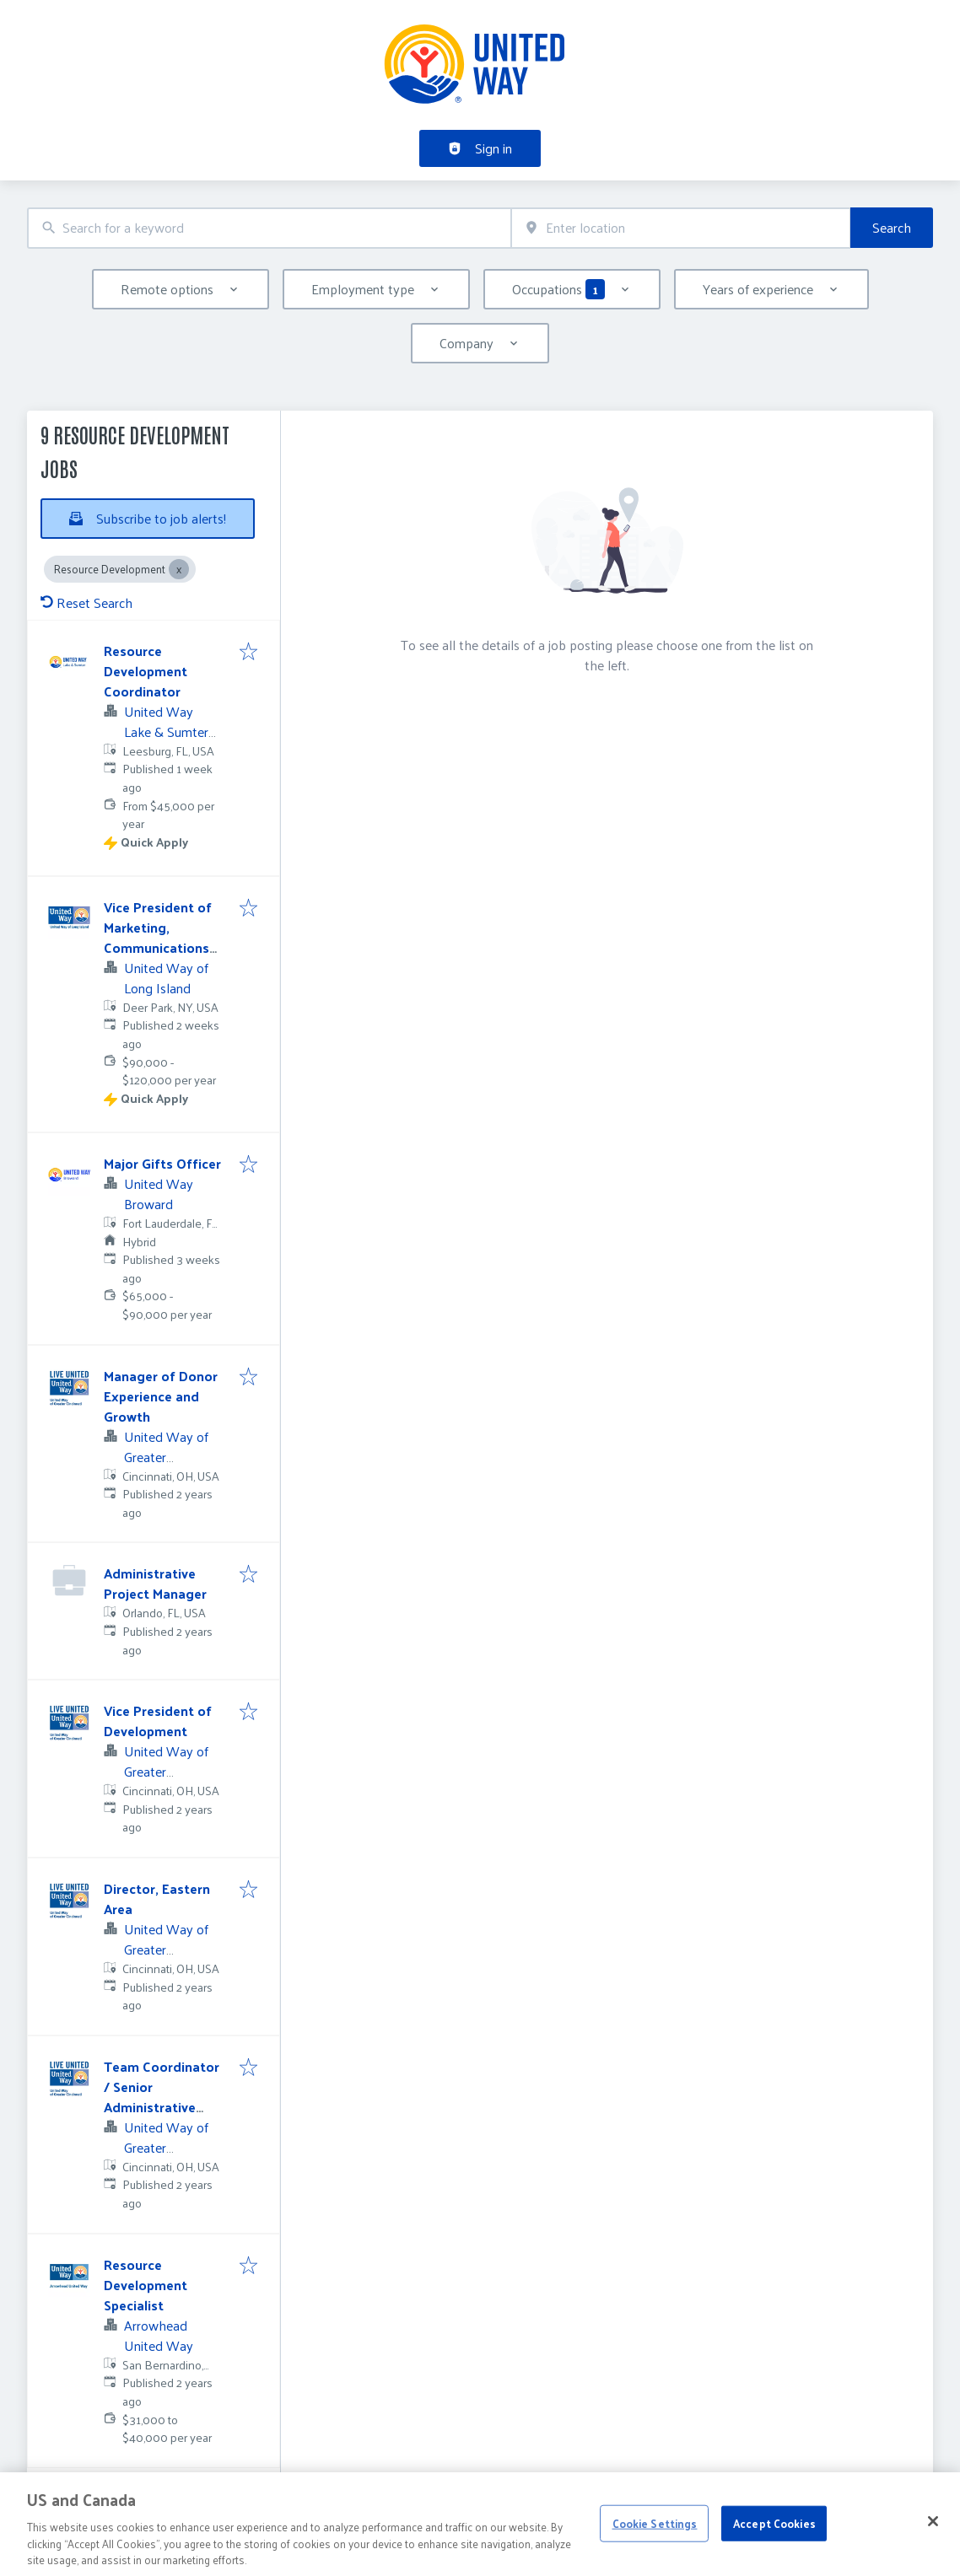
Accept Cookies (774, 2542)
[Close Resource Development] (179, 569)
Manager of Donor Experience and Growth (161, 1395)
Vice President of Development (158, 1720)
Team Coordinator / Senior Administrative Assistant (161, 2096)
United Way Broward (158, 1193)
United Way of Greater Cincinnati (166, 1456)
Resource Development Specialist (145, 2284)
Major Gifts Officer (162, 1163)
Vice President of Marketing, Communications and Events (158, 937)
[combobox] (269, 228)
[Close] (933, 2541)
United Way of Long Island (166, 977)
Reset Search (86, 602)
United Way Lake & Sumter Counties (166, 731)
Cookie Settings (655, 2542)
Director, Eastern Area (157, 1898)
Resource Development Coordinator (145, 670)
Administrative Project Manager (155, 1583)
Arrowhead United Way (158, 2335)
